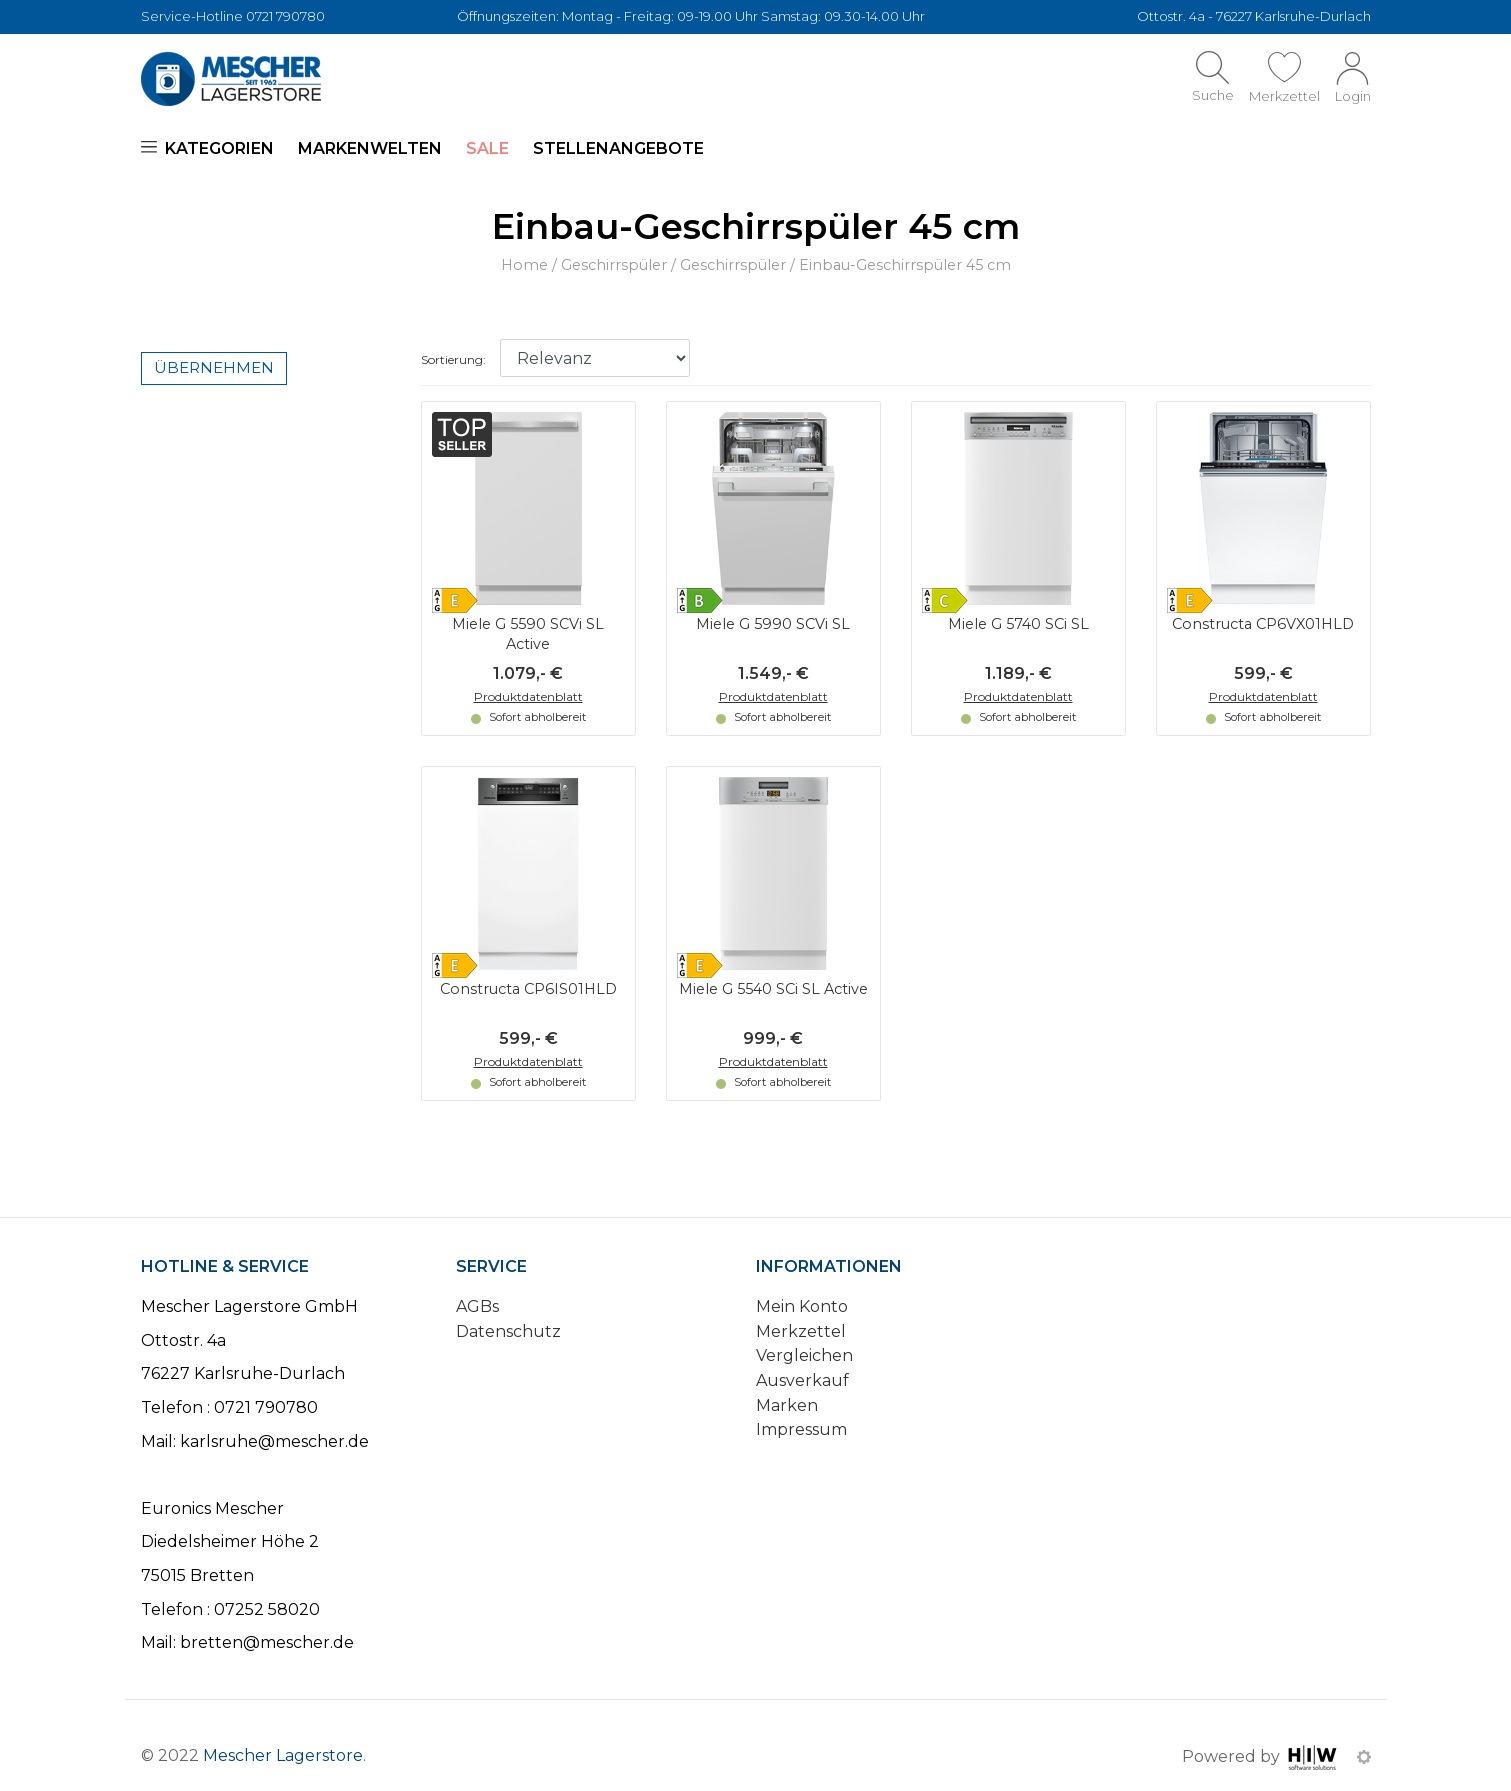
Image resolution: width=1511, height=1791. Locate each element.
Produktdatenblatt (528, 696)
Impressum (801, 1429)
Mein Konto (802, 1306)
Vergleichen (804, 1355)
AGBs (477, 1306)
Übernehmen (214, 367)
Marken (787, 1405)
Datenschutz (508, 1331)
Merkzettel (801, 1331)
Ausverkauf (802, 1380)
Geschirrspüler (614, 265)
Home (524, 265)
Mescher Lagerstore (283, 1755)
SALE (487, 148)
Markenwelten (370, 148)
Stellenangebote (618, 148)
